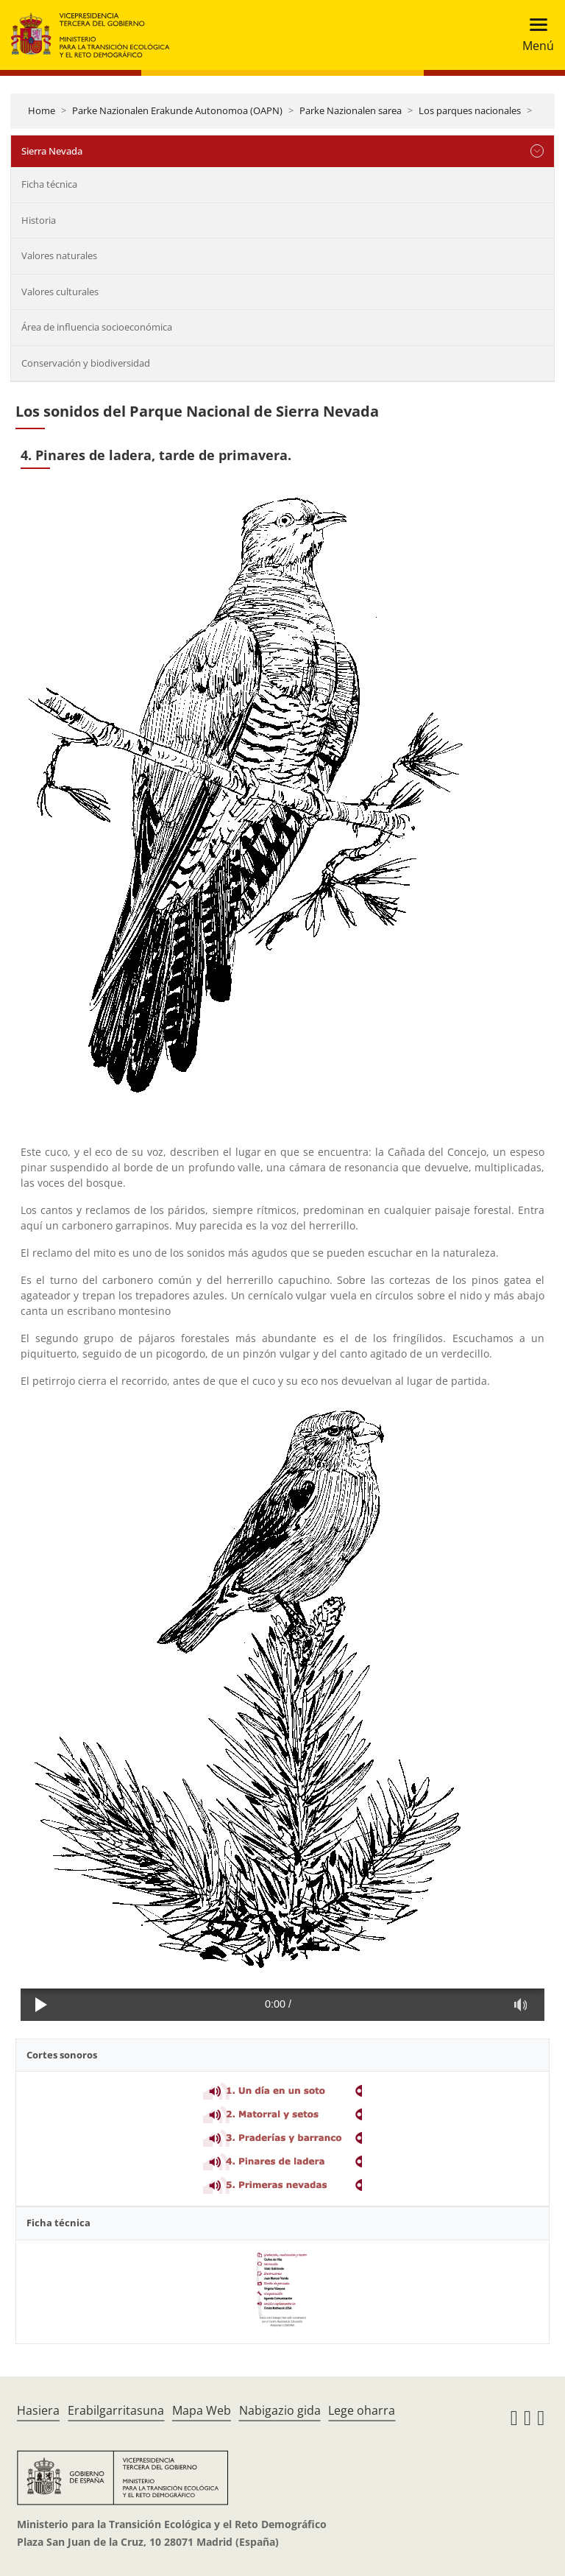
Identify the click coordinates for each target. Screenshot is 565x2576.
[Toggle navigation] (534, 35)
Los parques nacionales (470, 110)
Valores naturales (59, 255)
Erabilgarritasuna (116, 2410)
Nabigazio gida (280, 2410)
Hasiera (38, 2410)
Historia (38, 220)
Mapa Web (201, 2410)
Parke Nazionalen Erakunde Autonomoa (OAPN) (177, 110)
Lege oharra (361, 2410)
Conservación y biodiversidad (85, 363)
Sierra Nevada (51, 151)
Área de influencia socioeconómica (96, 327)
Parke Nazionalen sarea (350, 110)
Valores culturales (60, 291)
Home (41, 110)
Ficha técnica (49, 184)
